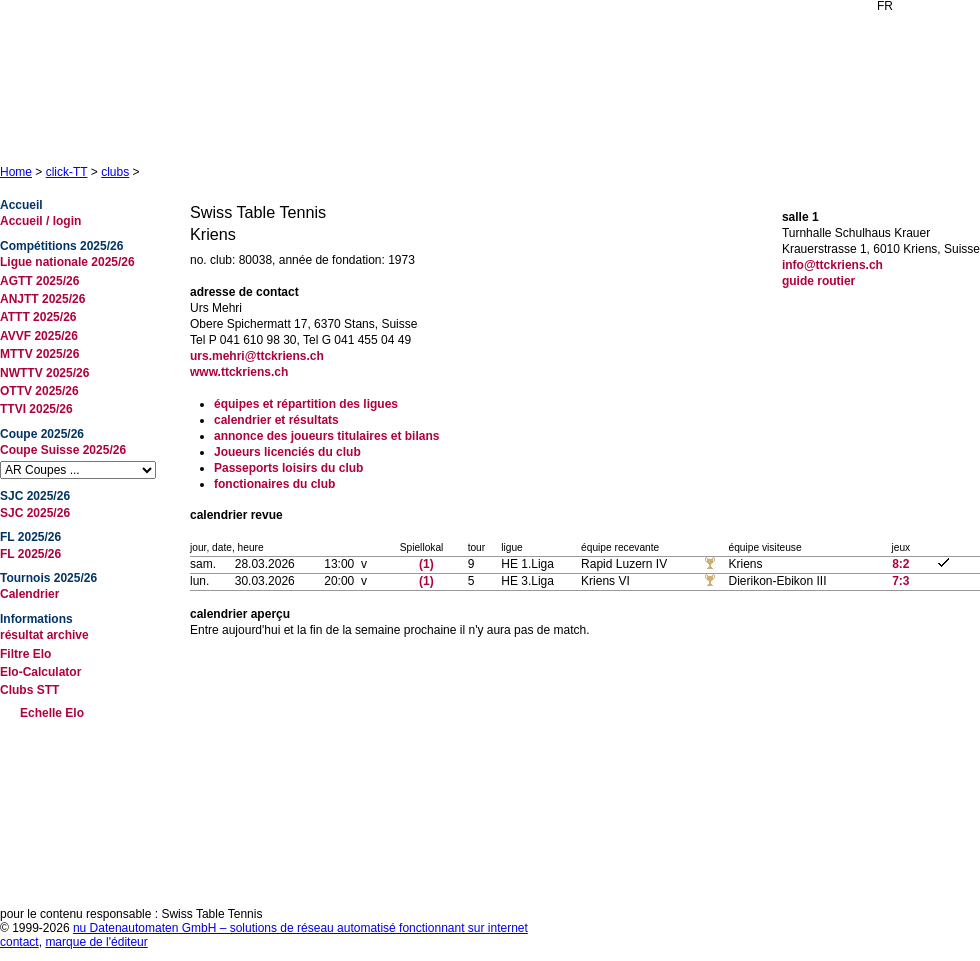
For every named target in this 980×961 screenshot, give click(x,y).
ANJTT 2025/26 (42, 299)
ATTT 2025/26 (38, 317)
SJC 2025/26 (35, 513)
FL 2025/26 (30, 554)
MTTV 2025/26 (39, 354)
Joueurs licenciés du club (287, 452)
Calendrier (29, 594)
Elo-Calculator (40, 672)
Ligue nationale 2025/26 (67, 262)
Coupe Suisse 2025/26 (63, 450)
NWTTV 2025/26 (44, 373)
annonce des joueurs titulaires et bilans (326, 436)
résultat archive (44, 635)
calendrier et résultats (276, 420)
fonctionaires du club (274, 484)
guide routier (818, 281)
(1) (426, 564)
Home (16, 172)
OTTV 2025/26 (39, 391)
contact (19, 942)
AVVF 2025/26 (39, 336)
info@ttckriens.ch (832, 265)
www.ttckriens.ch (239, 372)
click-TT (67, 172)
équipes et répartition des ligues (306, 404)
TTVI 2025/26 (36, 409)
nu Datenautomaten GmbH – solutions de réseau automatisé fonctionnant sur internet (300, 928)
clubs (115, 172)
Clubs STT (29, 690)
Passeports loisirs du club (288, 468)
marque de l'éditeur (96, 942)
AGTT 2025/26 (39, 281)
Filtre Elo (25, 654)
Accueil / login (40, 221)
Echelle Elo (52, 713)
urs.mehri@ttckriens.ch (257, 356)
